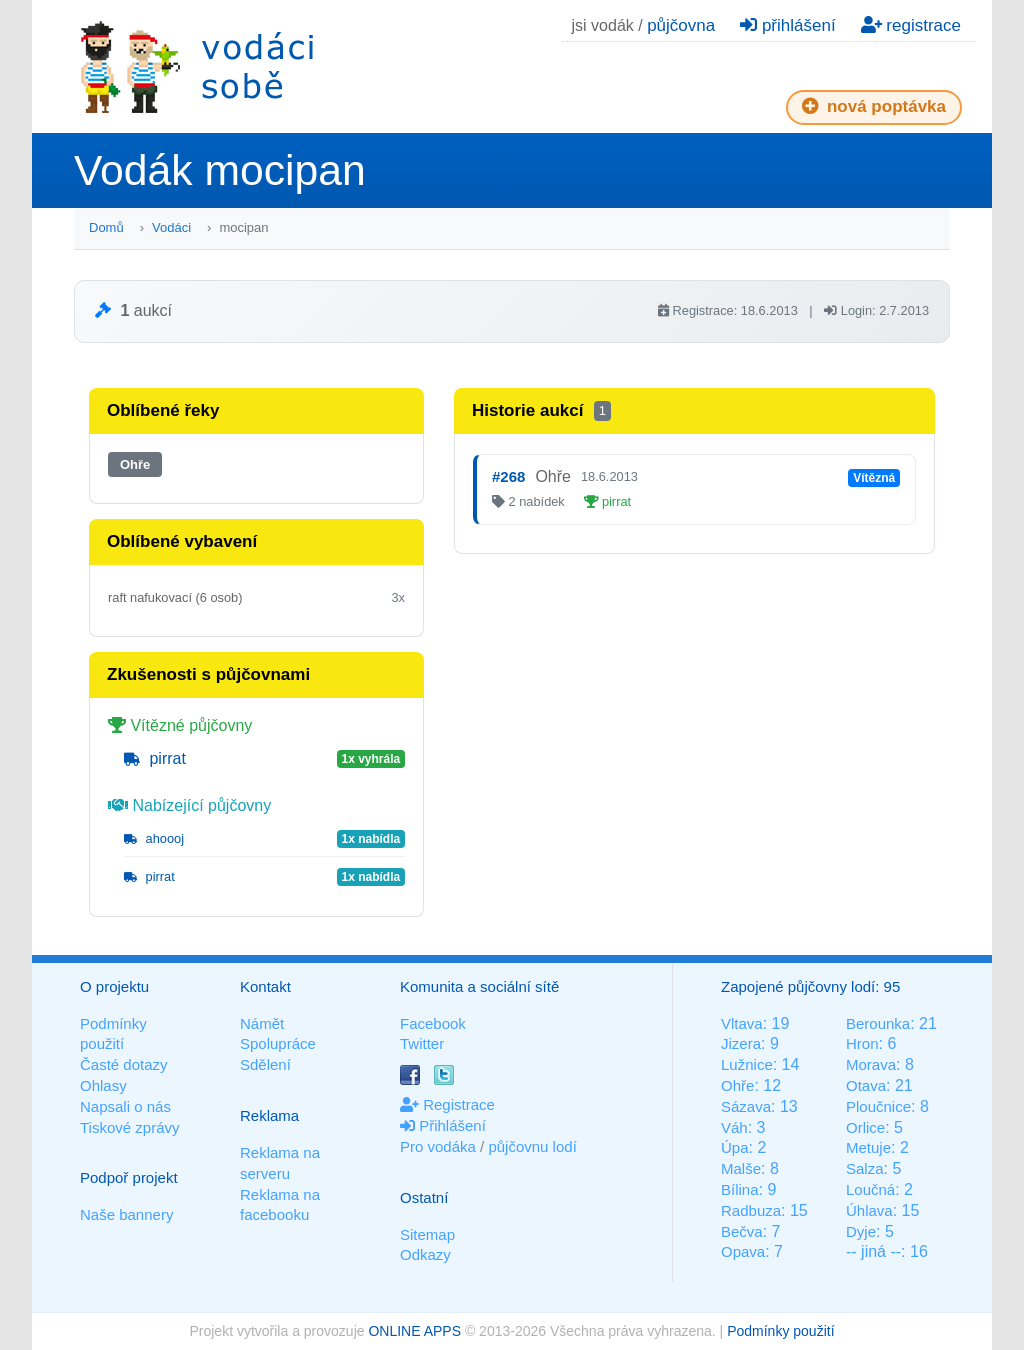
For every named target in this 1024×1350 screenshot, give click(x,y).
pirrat (155, 758)
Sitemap (427, 1234)
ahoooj (154, 838)
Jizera (741, 1043)
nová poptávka (874, 106)
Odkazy (425, 1254)
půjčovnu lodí (532, 1146)
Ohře (135, 464)
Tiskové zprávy (129, 1127)
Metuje (868, 1147)
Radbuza (751, 1210)
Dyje (861, 1231)
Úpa (735, 1147)
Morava (871, 1064)
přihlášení (787, 25)
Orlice (865, 1127)
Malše (741, 1168)
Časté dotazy (124, 1064)
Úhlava (869, 1210)
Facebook (433, 1023)
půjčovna (681, 25)
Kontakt (265, 986)
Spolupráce (278, 1043)
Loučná (870, 1189)
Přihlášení (443, 1125)
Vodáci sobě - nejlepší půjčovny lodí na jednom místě (197, 66)
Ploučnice (878, 1106)
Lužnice (747, 1064)
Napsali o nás (125, 1106)
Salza (865, 1168)
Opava (743, 1251)
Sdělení (265, 1064)
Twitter (422, 1043)
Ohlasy (103, 1085)
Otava (866, 1085)
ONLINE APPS (414, 1331)
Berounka (878, 1023)
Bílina (740, 1189)
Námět (262, 1023)
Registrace (447, 1104)
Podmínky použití (780, 1331)
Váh (734, 1127)
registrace (911, 25)
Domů (106, 227)
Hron (862, 1043)
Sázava (746, 1106)
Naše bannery (126, 1214)
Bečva (742, 1231)
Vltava (742, 1023)
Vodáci (171, 227)
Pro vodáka (438, 1146)
